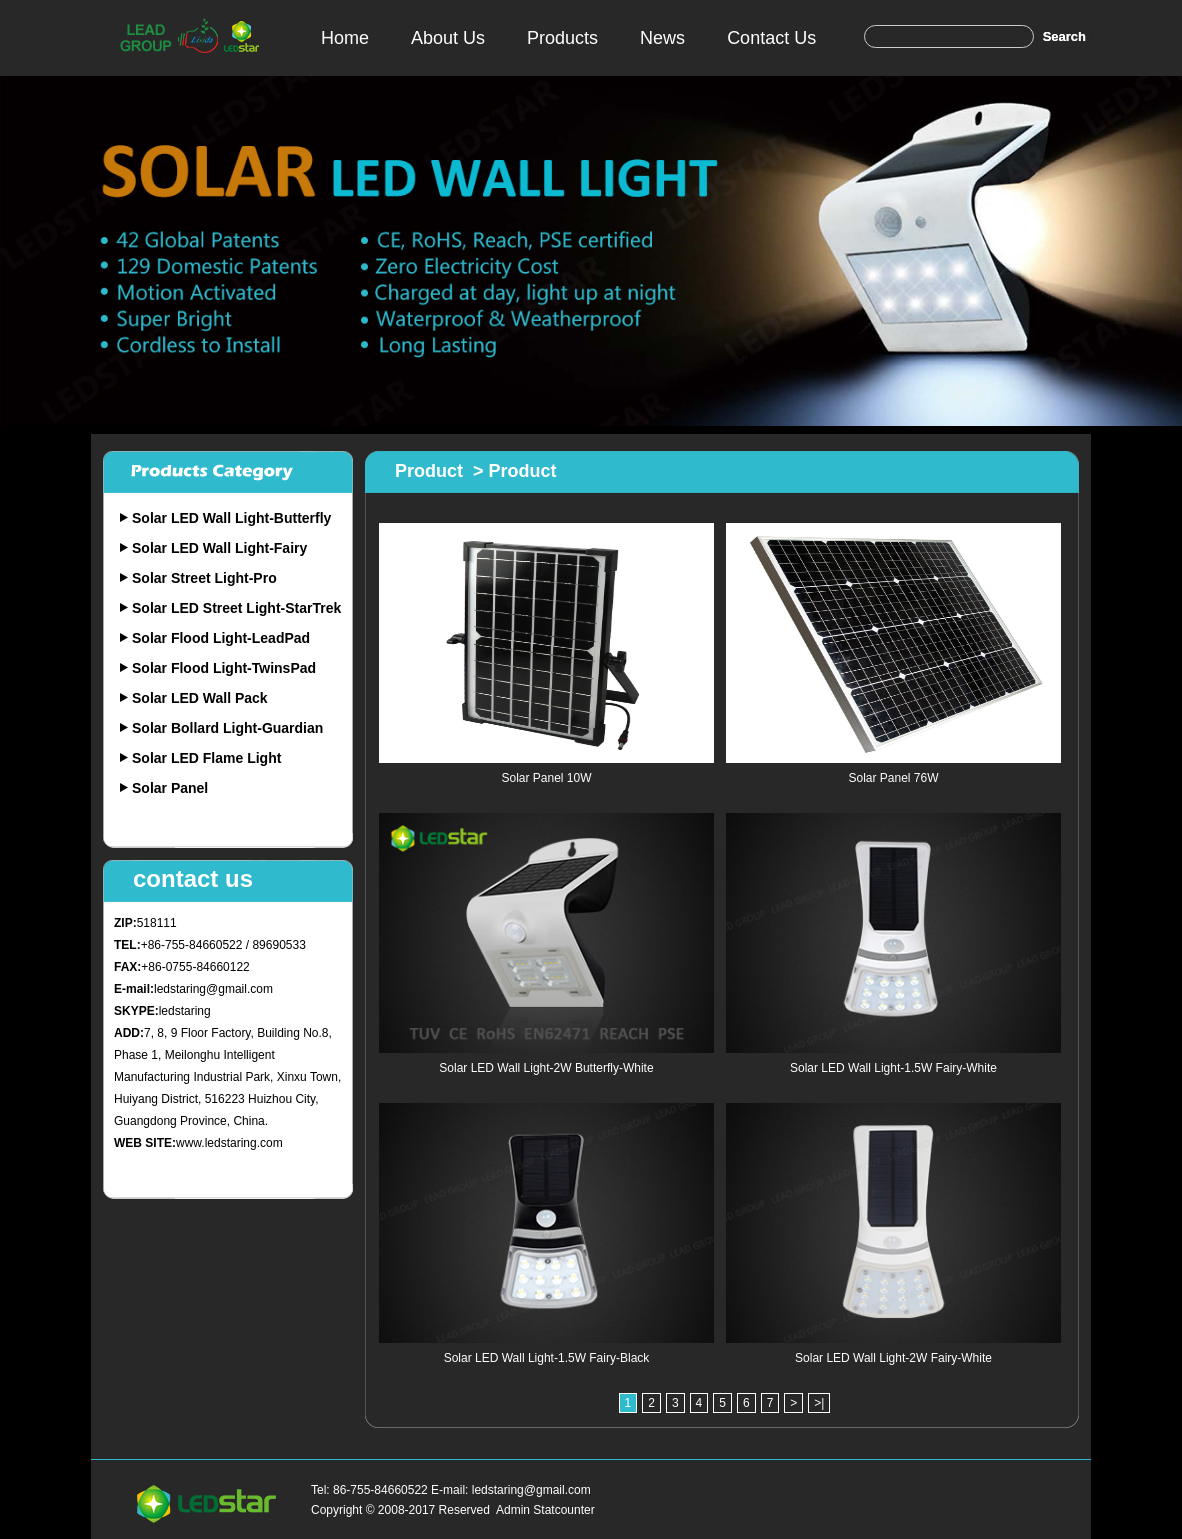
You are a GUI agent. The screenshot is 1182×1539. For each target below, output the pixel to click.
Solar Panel (170, 788)
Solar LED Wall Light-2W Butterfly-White (546, 1068)
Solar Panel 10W (546, 778)
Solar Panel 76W (893, 778)
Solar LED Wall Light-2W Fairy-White (893, 1358)
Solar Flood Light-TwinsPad (224, 668)
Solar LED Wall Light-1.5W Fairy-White (893, 1068)
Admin (513, 1510)
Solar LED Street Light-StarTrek (236, 608)
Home (345, 38)
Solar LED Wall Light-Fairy (219, 548)
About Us (448, 38)
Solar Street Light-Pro (204, 578)
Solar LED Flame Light (206, 758)
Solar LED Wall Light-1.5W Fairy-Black (547, 1358)
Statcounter (563, 1510)
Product (429, 471)
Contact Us (771, 38)
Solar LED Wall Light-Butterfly (231, 518)
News (662, 38)
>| (819, 1403)
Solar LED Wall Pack (200, 698)
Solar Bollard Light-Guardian (227, 728)
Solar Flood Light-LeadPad (221, 638)
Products (562, 38)
